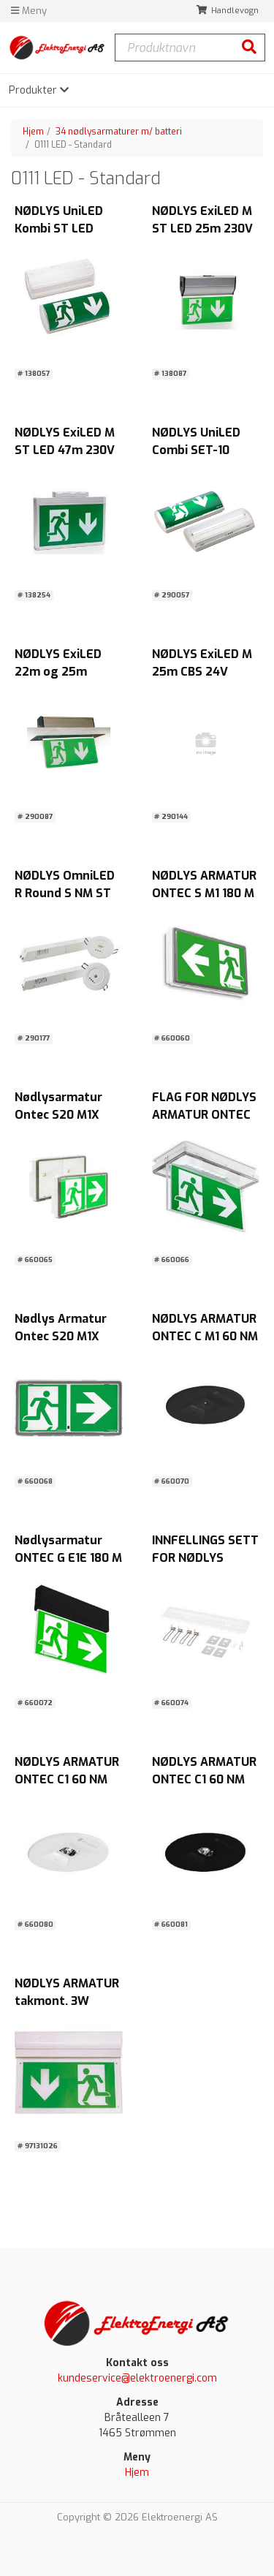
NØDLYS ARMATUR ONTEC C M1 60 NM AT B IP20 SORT (205, 1336)
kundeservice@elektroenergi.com (137, 2378)
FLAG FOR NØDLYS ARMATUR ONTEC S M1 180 (204, 1114)
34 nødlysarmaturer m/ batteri (119, 131)
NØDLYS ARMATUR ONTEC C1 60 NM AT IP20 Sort (204, 1779)
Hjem (33, 131)
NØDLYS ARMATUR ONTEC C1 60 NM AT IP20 (67, 1779)
